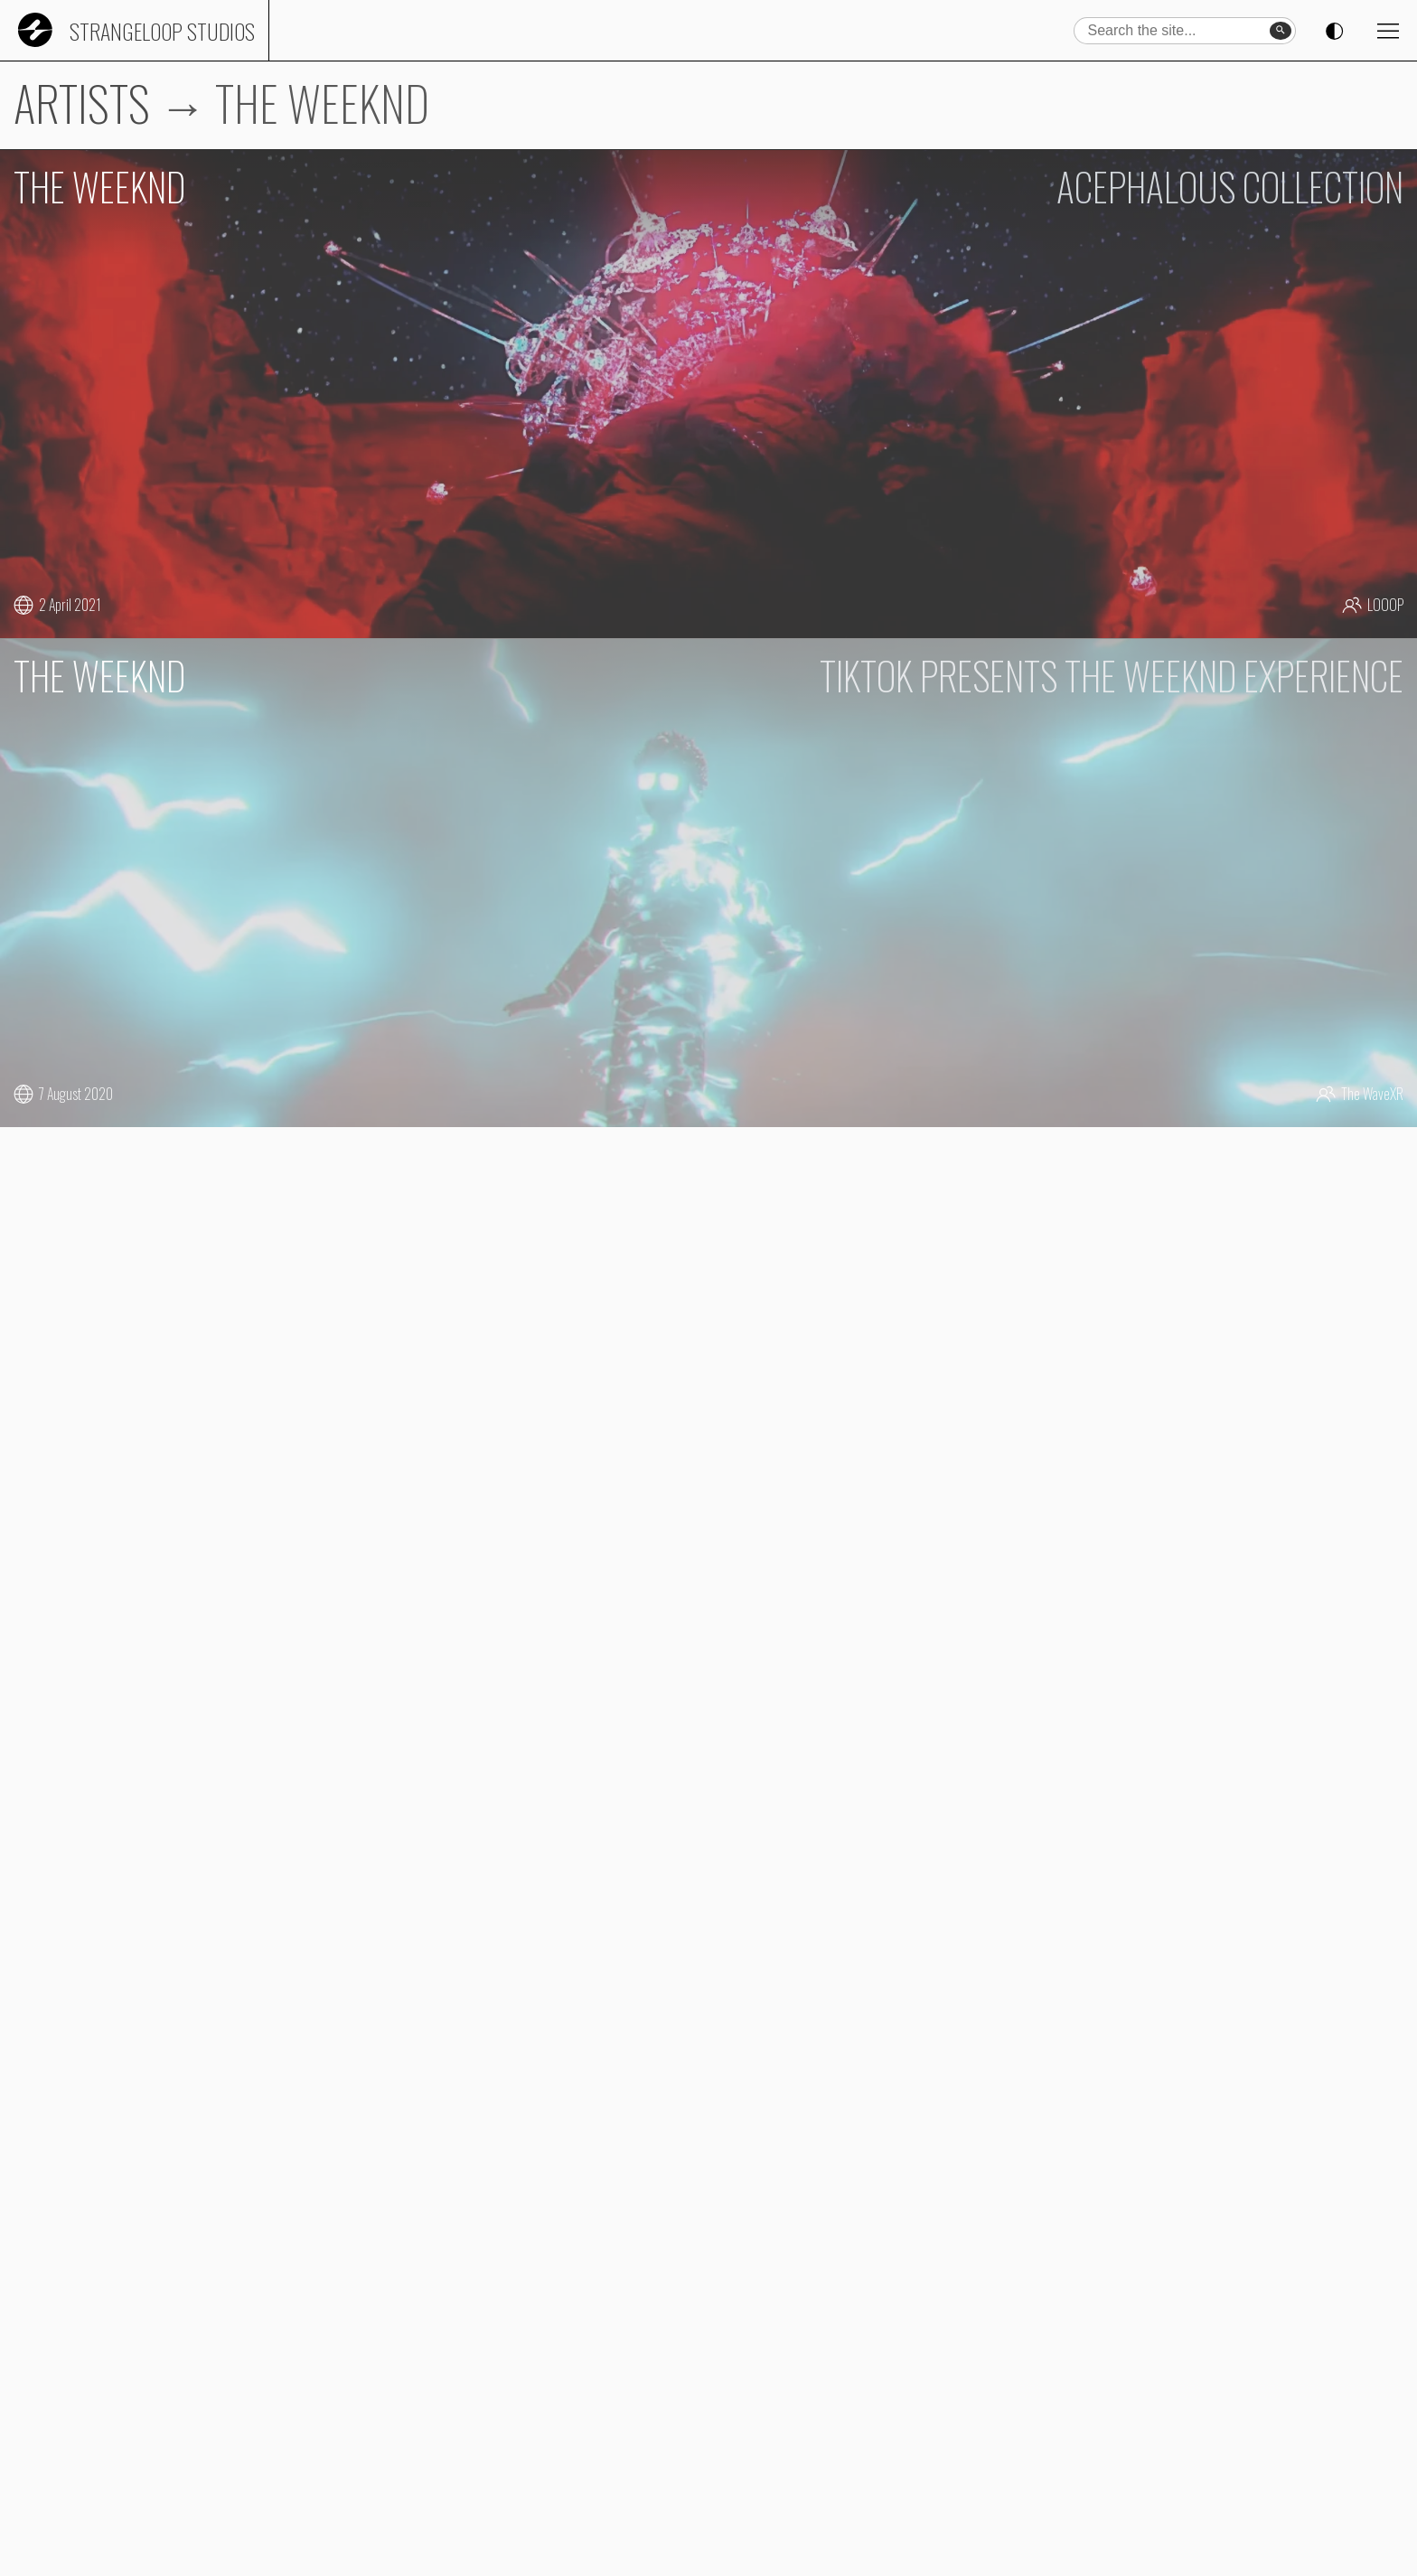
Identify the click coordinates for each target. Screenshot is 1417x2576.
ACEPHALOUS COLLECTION (1229, 186)
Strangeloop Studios (162, 30)
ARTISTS (82, 102)
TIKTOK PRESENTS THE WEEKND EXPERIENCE (1111, 675)
